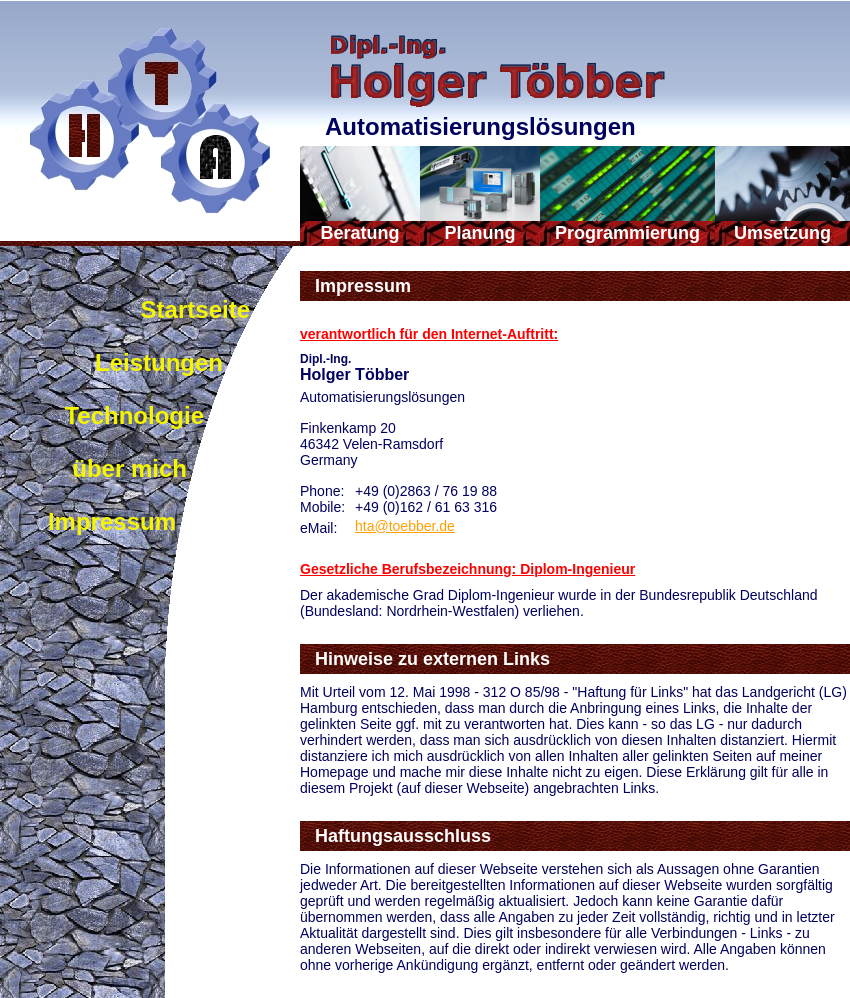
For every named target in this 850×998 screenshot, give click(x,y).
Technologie (134, 415)
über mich (129, 468)
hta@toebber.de (405, 526)
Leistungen (159, 362)
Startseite (195, 309)
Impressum (112, 521)
